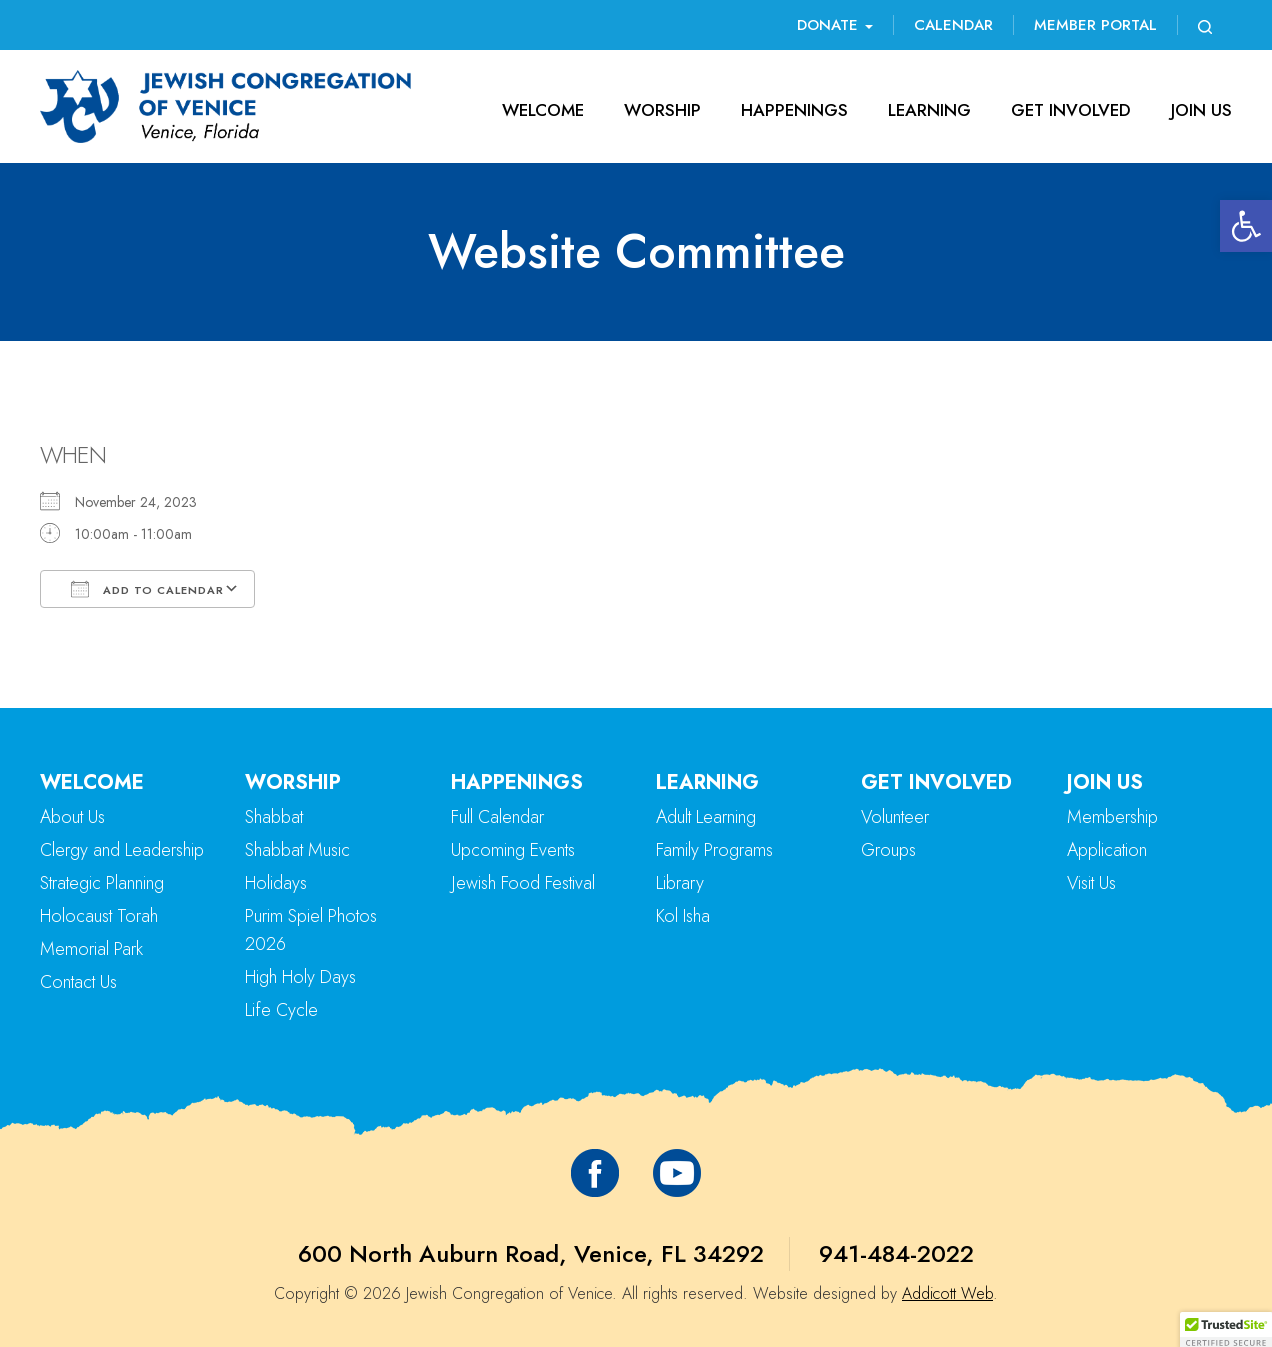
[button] (1246, 226)
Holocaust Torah (99, 916)
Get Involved (1071, 110)
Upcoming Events (513, 850)
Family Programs (714, 850)
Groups (888, 850)
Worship (662, 110)
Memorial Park (91, 949)
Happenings (794, 110)
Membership (1112, 817)
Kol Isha (683, 916)
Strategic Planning (102, 883)
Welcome (543, 110)
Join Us (1201, 110)
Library (680, 883)
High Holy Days (300, 977)
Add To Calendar (147, 589)
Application (1107, 850)
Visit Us (1091, 883)
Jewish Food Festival (523, 883)
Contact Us (78, 982)
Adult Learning (706, 817)
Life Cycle (281, 1010)
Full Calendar (497, 817)
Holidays (276, 883)
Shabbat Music (297, 850)
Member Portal (1095, 25)
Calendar (953, 25)
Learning (929, 110)
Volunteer (895, 817)
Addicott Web (947, 1293)
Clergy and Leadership (122, 850)
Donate (835, 25)
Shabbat (274, 817)
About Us (72, 817)
